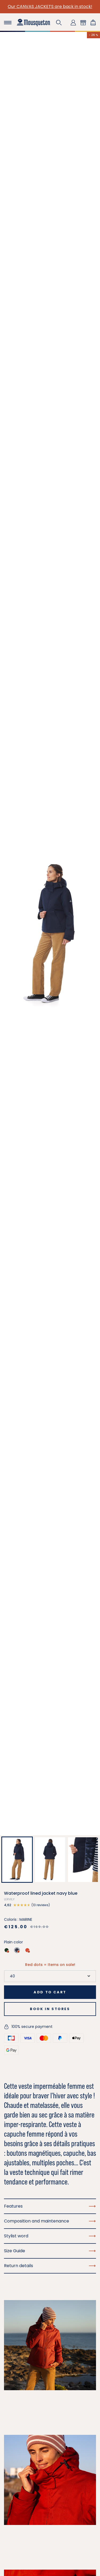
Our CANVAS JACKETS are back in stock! (50, 6)
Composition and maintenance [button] (50, 2221)
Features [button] (50, 2206)
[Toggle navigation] (7, 22)
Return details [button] (50, 2266)
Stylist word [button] (50, 2236)
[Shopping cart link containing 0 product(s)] (93, 23)
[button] (58, 22)
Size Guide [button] (50, 2251)
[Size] (50, 1976)
